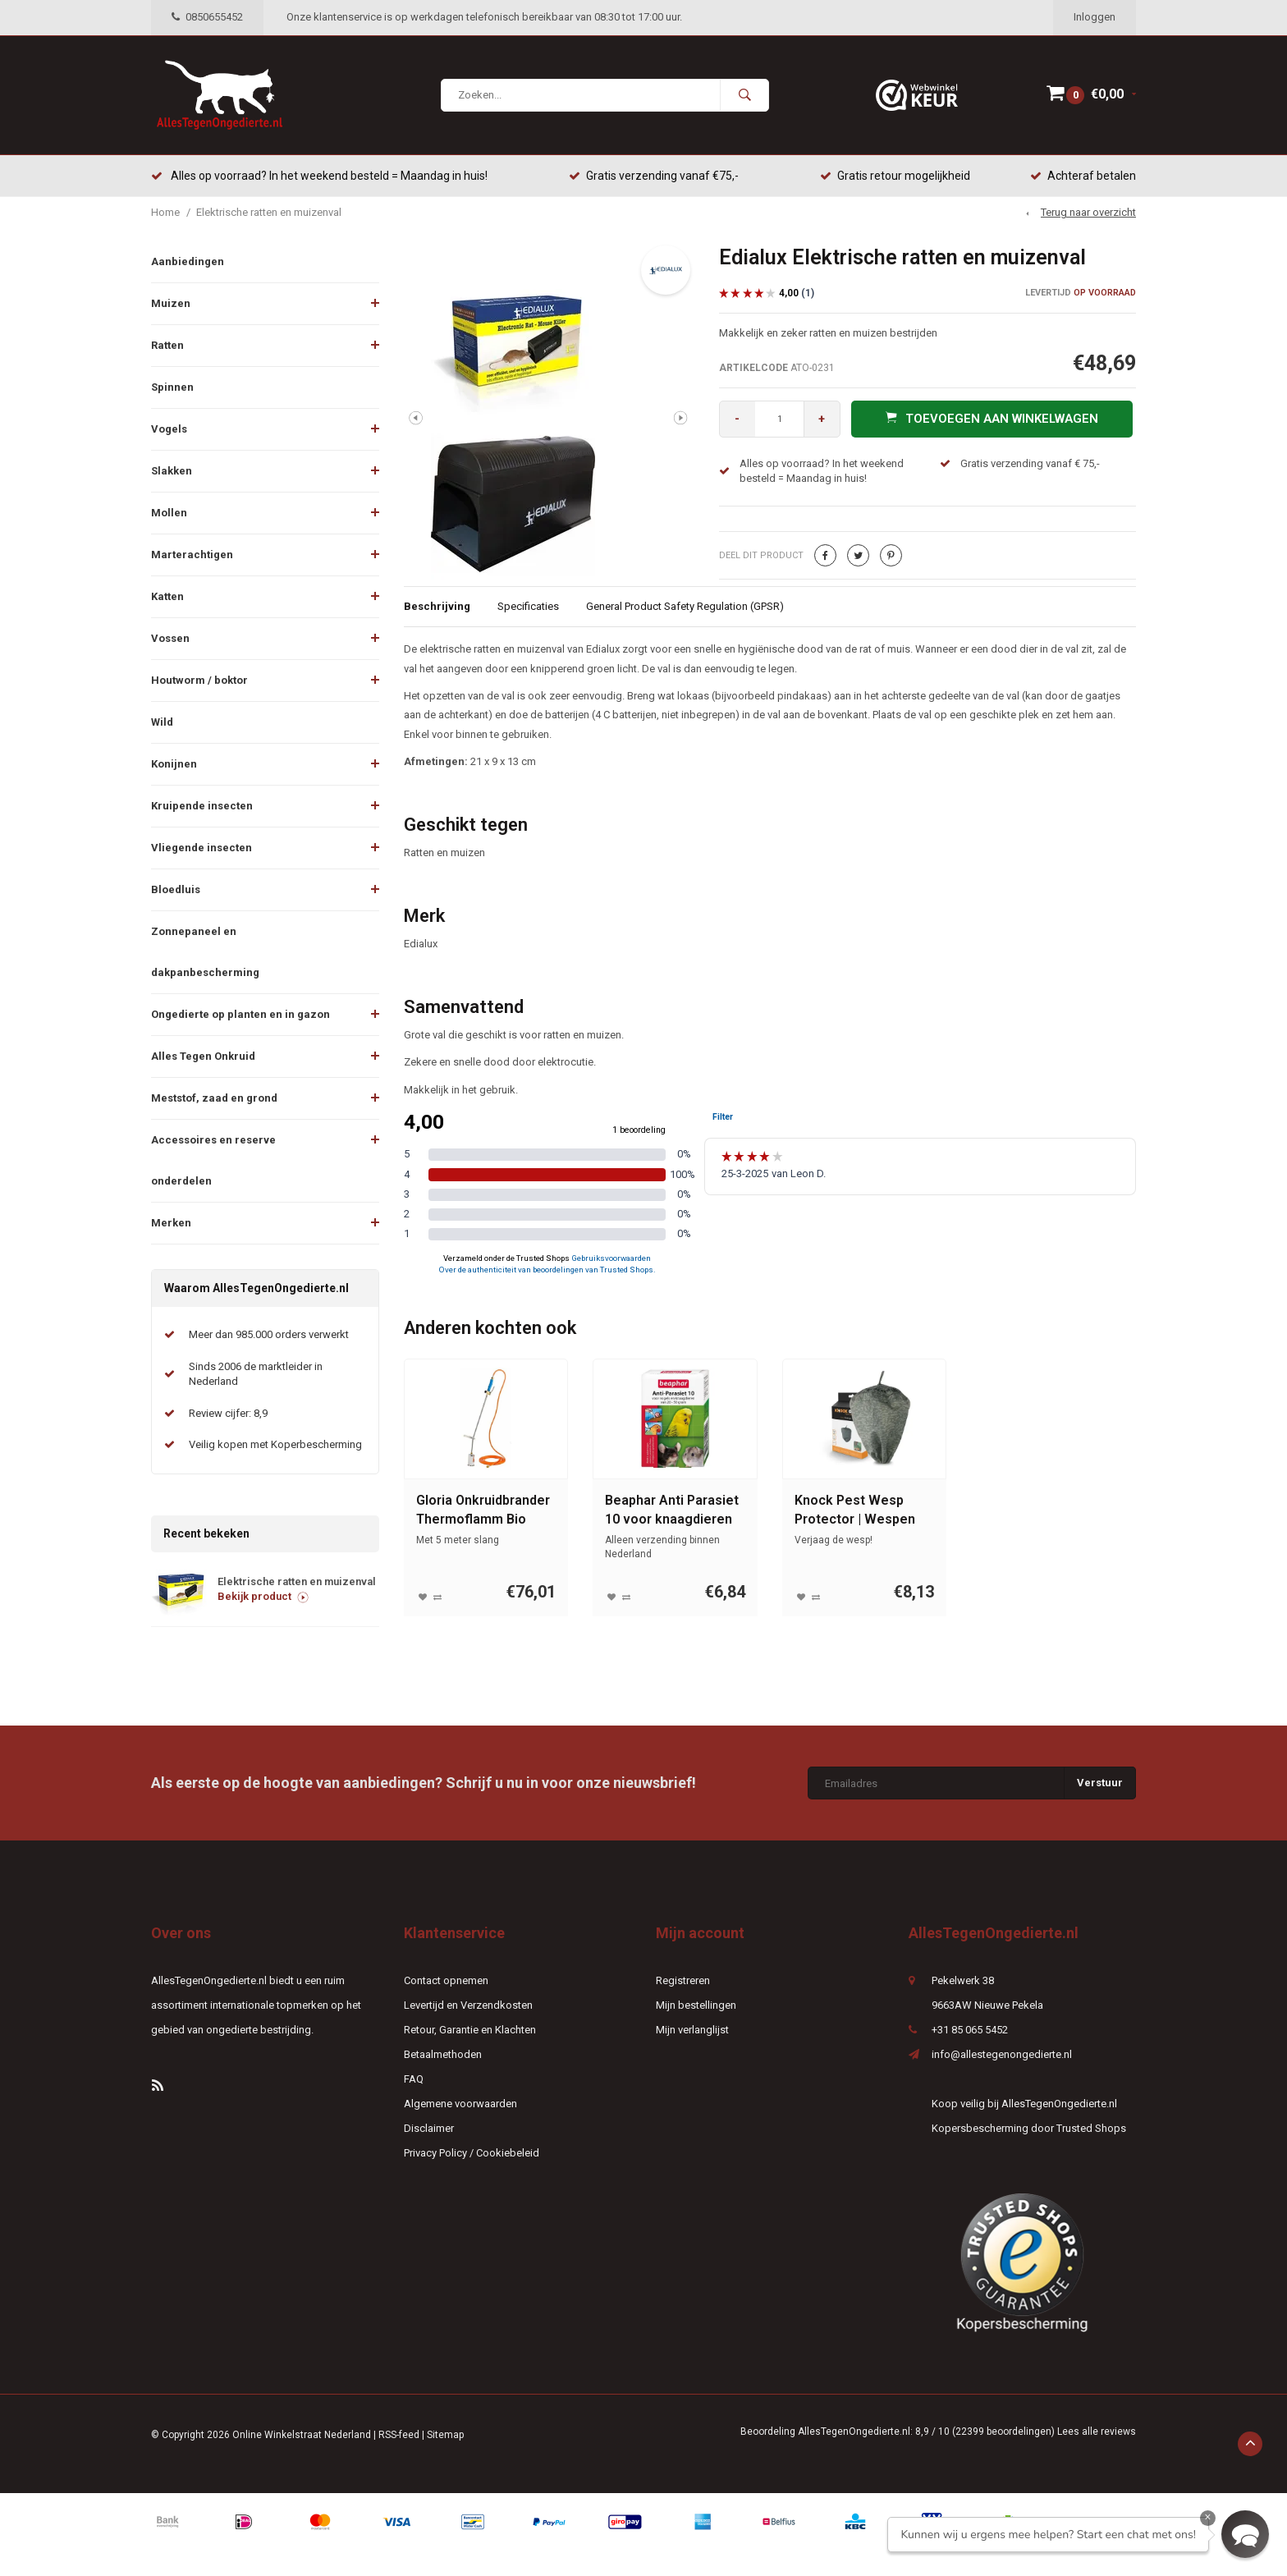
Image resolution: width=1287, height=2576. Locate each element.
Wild (162, 722)
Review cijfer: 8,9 (228, 1413)
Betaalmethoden (443, 2055)
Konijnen (174, 764)
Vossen (170, 638)
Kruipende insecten (202, 806)
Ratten (167, 345)
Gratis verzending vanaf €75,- (654, 176)
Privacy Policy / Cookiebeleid (471, 2153)
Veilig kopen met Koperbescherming (275, 1445)
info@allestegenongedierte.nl (1002, 2055)
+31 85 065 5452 (970, 2030)
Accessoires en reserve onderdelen (213, 1160)
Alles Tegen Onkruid (203, 1056)
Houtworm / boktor (199, 680)
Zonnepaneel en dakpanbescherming (205, 952)
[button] (1245, 2534)
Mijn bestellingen (696, 2006)
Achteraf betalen (1083, 176)
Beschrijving (437, 606)
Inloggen (1094, 17)
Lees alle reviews (1096, 2432)
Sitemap (445, 2435)
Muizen (170, 303)
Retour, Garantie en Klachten (470, 2030)
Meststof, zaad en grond (214, 1098)
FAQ (414, 2080)
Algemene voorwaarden (460, 2104)
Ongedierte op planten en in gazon (240, 1014)
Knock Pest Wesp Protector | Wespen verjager (855, 1511)
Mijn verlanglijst (692, 2030)
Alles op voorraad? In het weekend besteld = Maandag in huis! (319, 176)
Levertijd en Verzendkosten (468, 2006)
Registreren (683, 1981)
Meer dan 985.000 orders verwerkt (269, 1335)
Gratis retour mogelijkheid (895, 176)
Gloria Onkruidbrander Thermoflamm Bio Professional (483, 1511)
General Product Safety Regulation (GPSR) (685, 606)
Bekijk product (263, 1597)
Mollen (169, 512)
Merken (171, 1223)
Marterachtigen (192, 554)
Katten (167, 596)
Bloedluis (175, 889)
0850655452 (207, 17)
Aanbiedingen (187, 261)
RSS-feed (398, 2435)
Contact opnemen (446, 1981)
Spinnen (172, 387)
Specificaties (528, 606)
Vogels (169, 429)
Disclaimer (429, 2129)
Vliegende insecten (201, 847)
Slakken (171, 471)
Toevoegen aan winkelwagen (991, 418)
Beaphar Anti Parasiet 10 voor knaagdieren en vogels (672, 1511)
